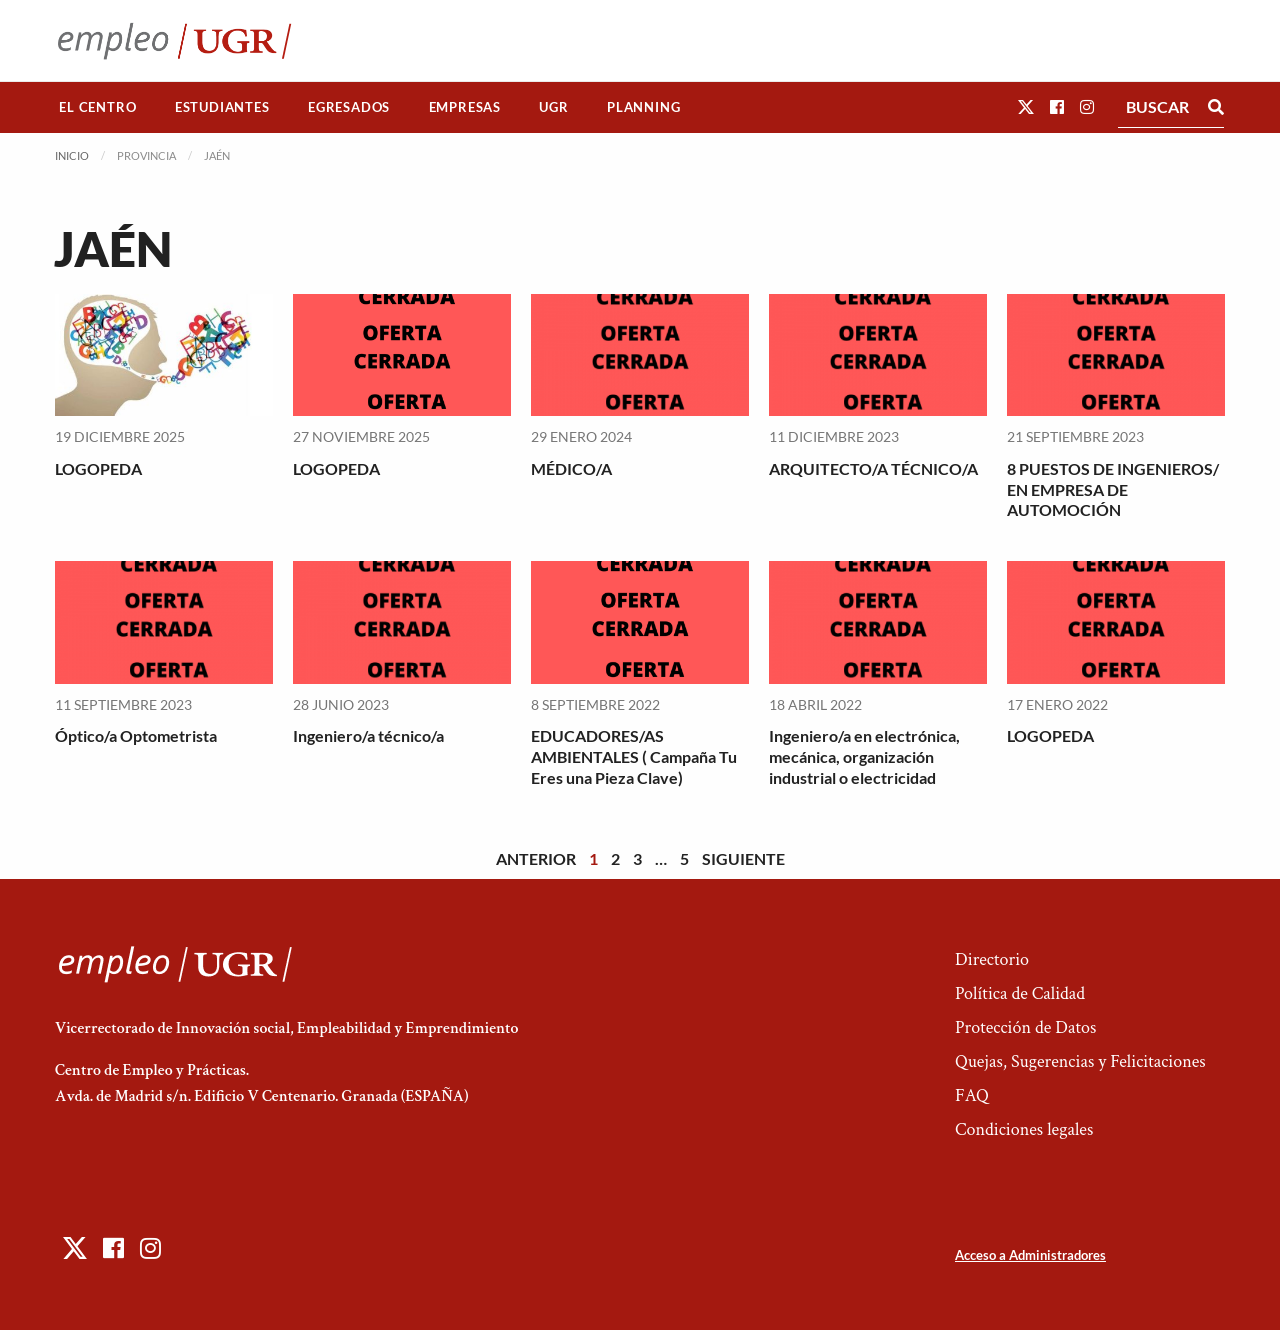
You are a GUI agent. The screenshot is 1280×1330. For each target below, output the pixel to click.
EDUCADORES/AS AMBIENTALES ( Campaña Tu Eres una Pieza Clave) (634, 756)
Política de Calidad (1020, 993)
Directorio (992, 959)
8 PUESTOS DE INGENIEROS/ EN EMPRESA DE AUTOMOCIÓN (1113, 489)
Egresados (349, 107)
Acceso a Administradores (1030, 1255)
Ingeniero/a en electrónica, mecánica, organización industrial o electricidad (864, 756)
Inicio (72, 155)
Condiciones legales (1024, 1129)
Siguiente (743, 858)
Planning (643, 107)
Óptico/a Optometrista (136, 735)
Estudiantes (222, 107)
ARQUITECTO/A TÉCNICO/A (873, 468)
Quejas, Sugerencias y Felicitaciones (1080, 1061)
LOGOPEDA (98, 468)
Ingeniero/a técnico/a (368, 735)
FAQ (972, 1095)
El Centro (97, 107)
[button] (1026, 106)
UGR (553, 107)
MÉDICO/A (571, 468)
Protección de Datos (1025, 1027)
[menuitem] (98, 107)
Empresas (465, 107)
